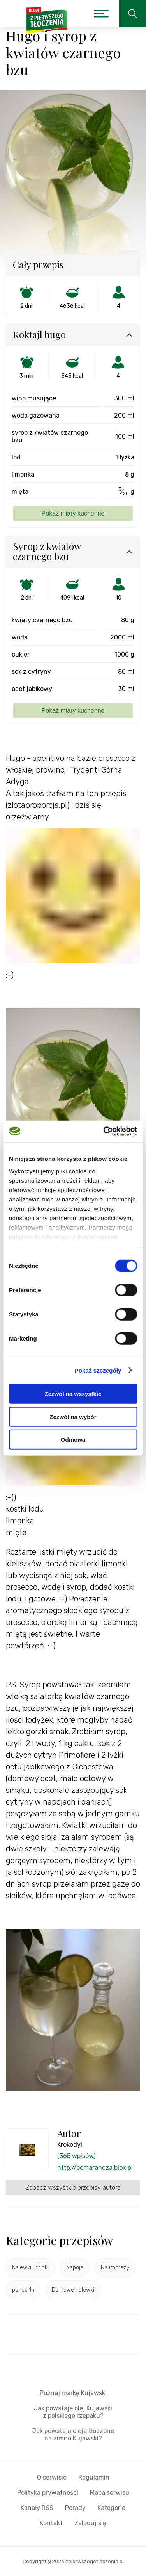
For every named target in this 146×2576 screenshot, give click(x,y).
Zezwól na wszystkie (73, 1394)
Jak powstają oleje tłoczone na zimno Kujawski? (73, 2434)
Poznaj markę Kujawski (73, 2393)
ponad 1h (23, 2290)
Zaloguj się (90, 2523)
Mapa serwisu (109, 2492)
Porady (75, 2508)
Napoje (74, 2267)
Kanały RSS (37, 2508)
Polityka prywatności (47, 2492)
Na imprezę (115, 2267)
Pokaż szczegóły (98, 1370)
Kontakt (51, 2523)
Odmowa (73, 1439)
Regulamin (93, 2477)
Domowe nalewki (73, 2290)
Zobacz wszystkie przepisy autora (73, 2187)
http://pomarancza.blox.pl (95, 2167)
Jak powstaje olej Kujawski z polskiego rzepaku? (73, 2412)
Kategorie (111, 2508)
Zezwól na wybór (72, 1416)
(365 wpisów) (76, 2156)
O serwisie (52, 2477)
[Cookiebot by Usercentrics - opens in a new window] (104, 1131)
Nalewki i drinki (30, 2267)
